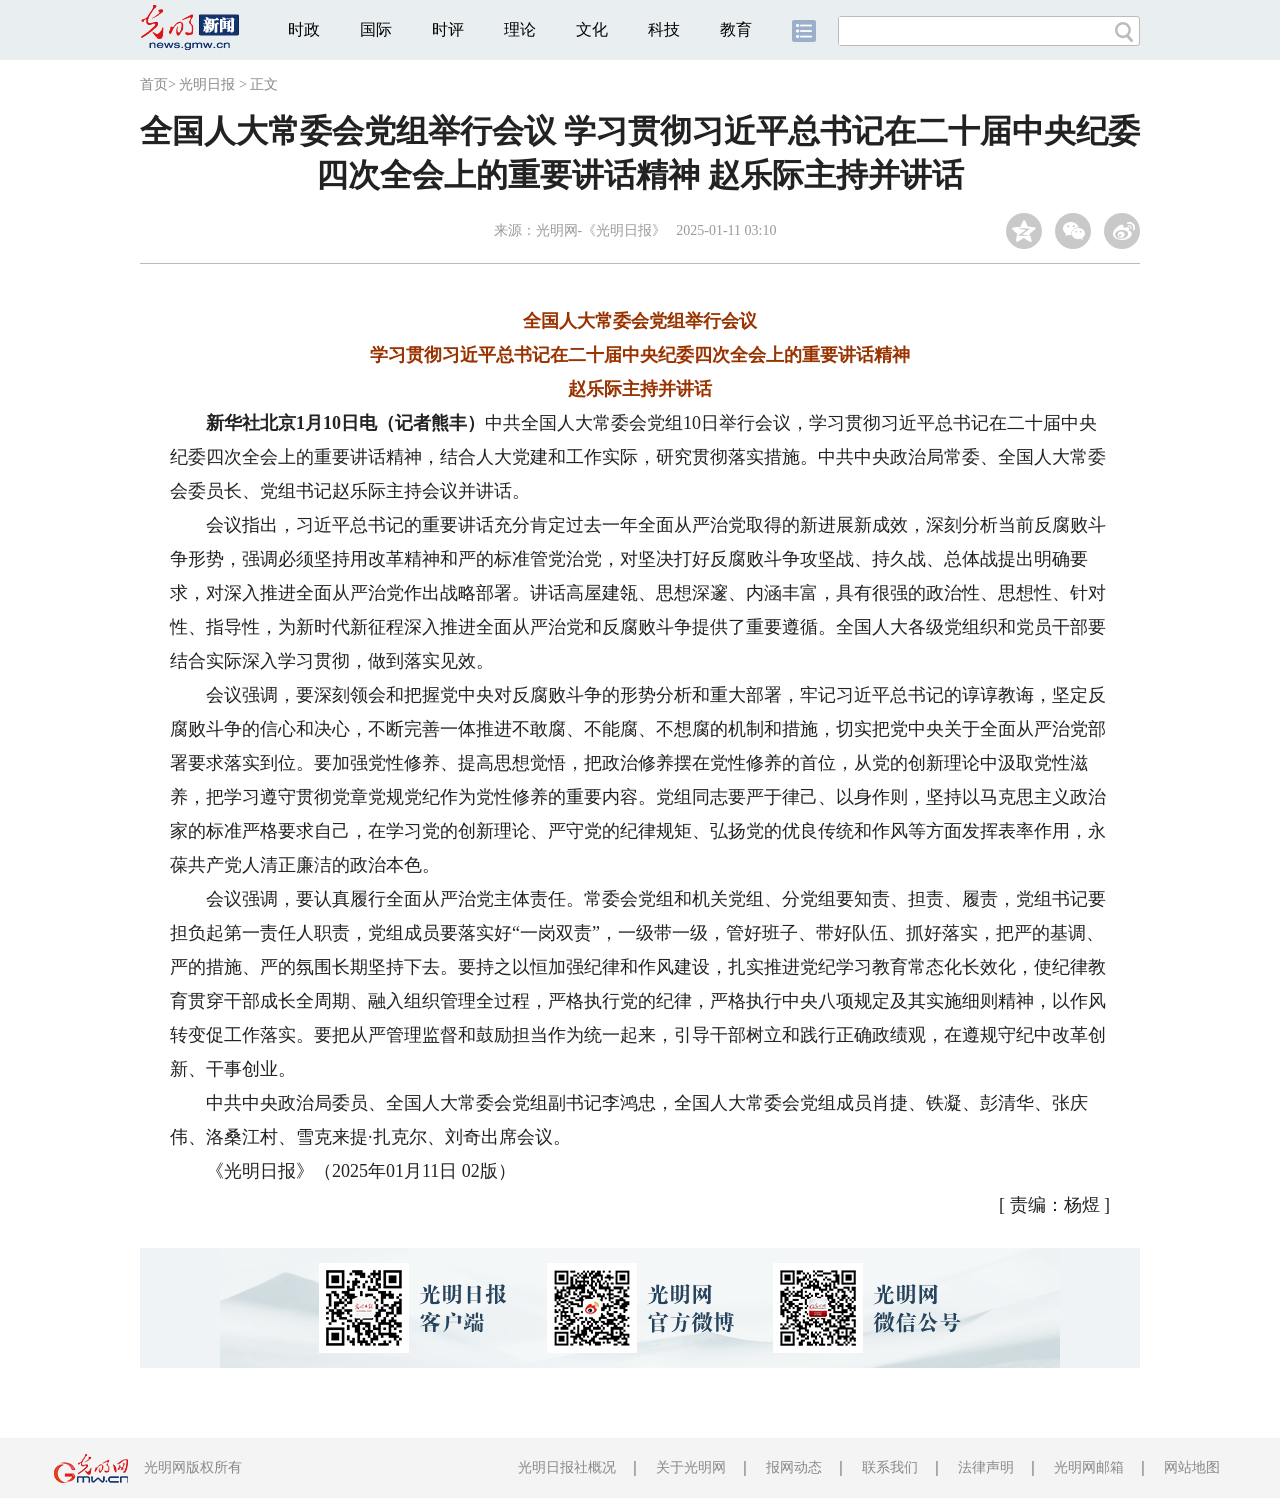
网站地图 (1192, 1467)
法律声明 (986, 1467)
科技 (664, 29)
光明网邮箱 (1089, 1467)
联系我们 (890, 1467)
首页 (154, 84)
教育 (736, 29)
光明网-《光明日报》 (601, 230)
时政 (304, 29)
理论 (520, 29)
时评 (448, 29)
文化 (592, 29)
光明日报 (207, 84)
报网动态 (794, 1467)
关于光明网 (691, 1467)
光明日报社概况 (567, 1467)
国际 (376, 29)
